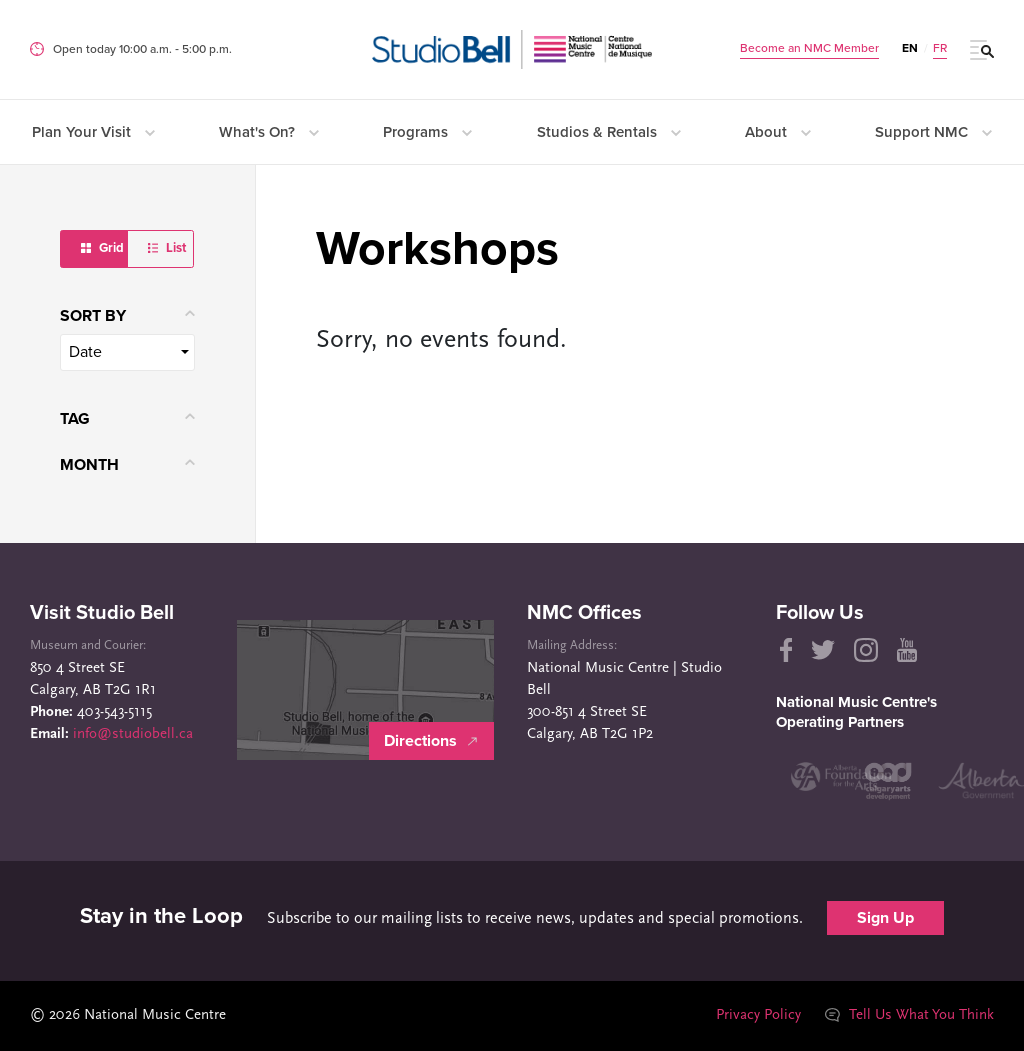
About (778, 132)
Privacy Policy (757, 1015)
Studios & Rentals (609, 132)
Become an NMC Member (809, 48)
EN (910, 48)
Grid (102, 248)
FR (940, 48)
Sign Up (885, 918)
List (167, 248)
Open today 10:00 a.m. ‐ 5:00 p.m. (142, 49)
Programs (427, 132)
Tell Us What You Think (909, 1015)
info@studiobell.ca (133, 734)
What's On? (269, 132)
